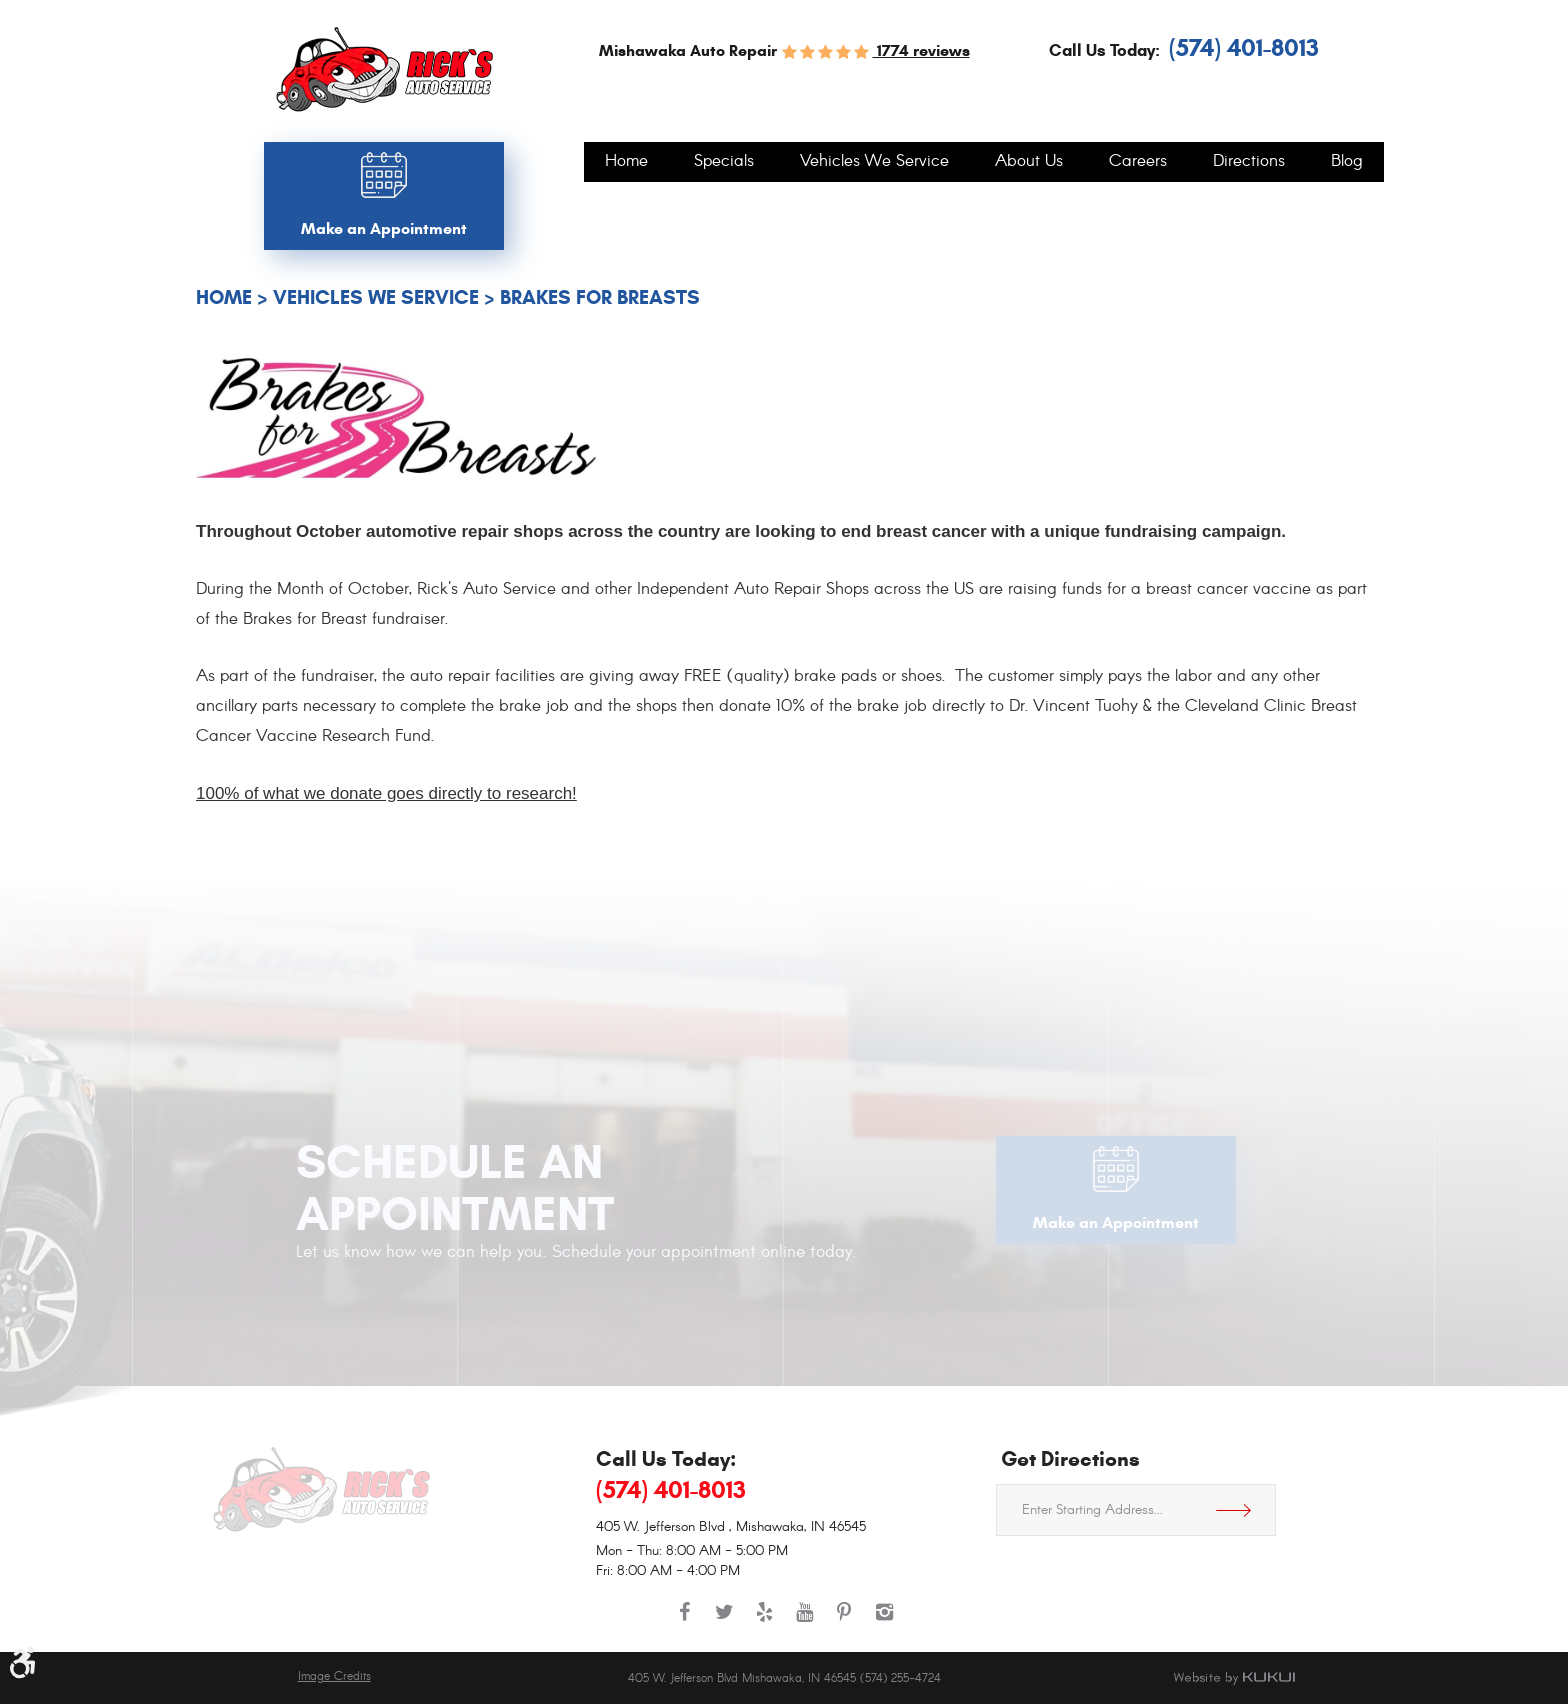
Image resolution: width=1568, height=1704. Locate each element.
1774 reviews (921, 50)
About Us (1029, 162)
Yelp (764, 1622)
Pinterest (844, 1622)
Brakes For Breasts (600, 297)
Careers (1138, 162)
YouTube (804, 1622)
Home (626, 162)
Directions (1249, 162)
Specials (724, 162)
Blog (1347, 162)
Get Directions (1241, 1510)
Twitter (724, 1622)
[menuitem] (626, 162)
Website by (1234, 1678)
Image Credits (334, 1676)
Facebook (684, 1622)
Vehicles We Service (874, 162)
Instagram (884, 1622)
